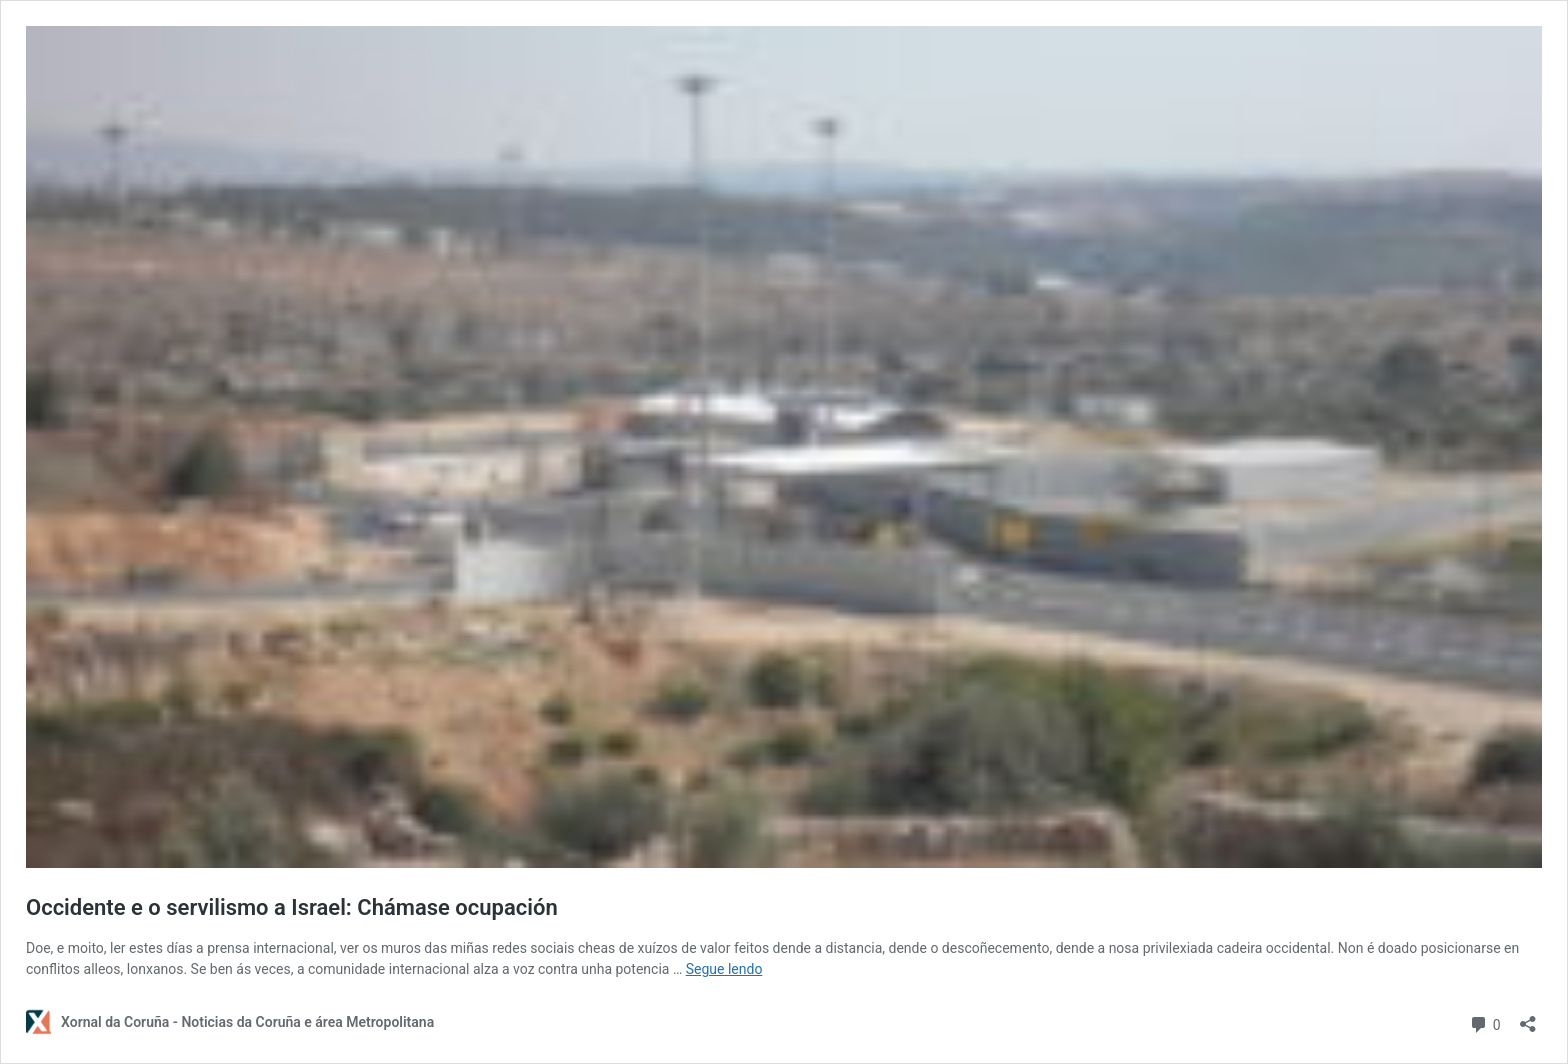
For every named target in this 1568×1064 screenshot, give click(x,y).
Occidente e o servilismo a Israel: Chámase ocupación (292, 907)
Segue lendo (724, 969)
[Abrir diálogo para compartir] (1528, 1017)
